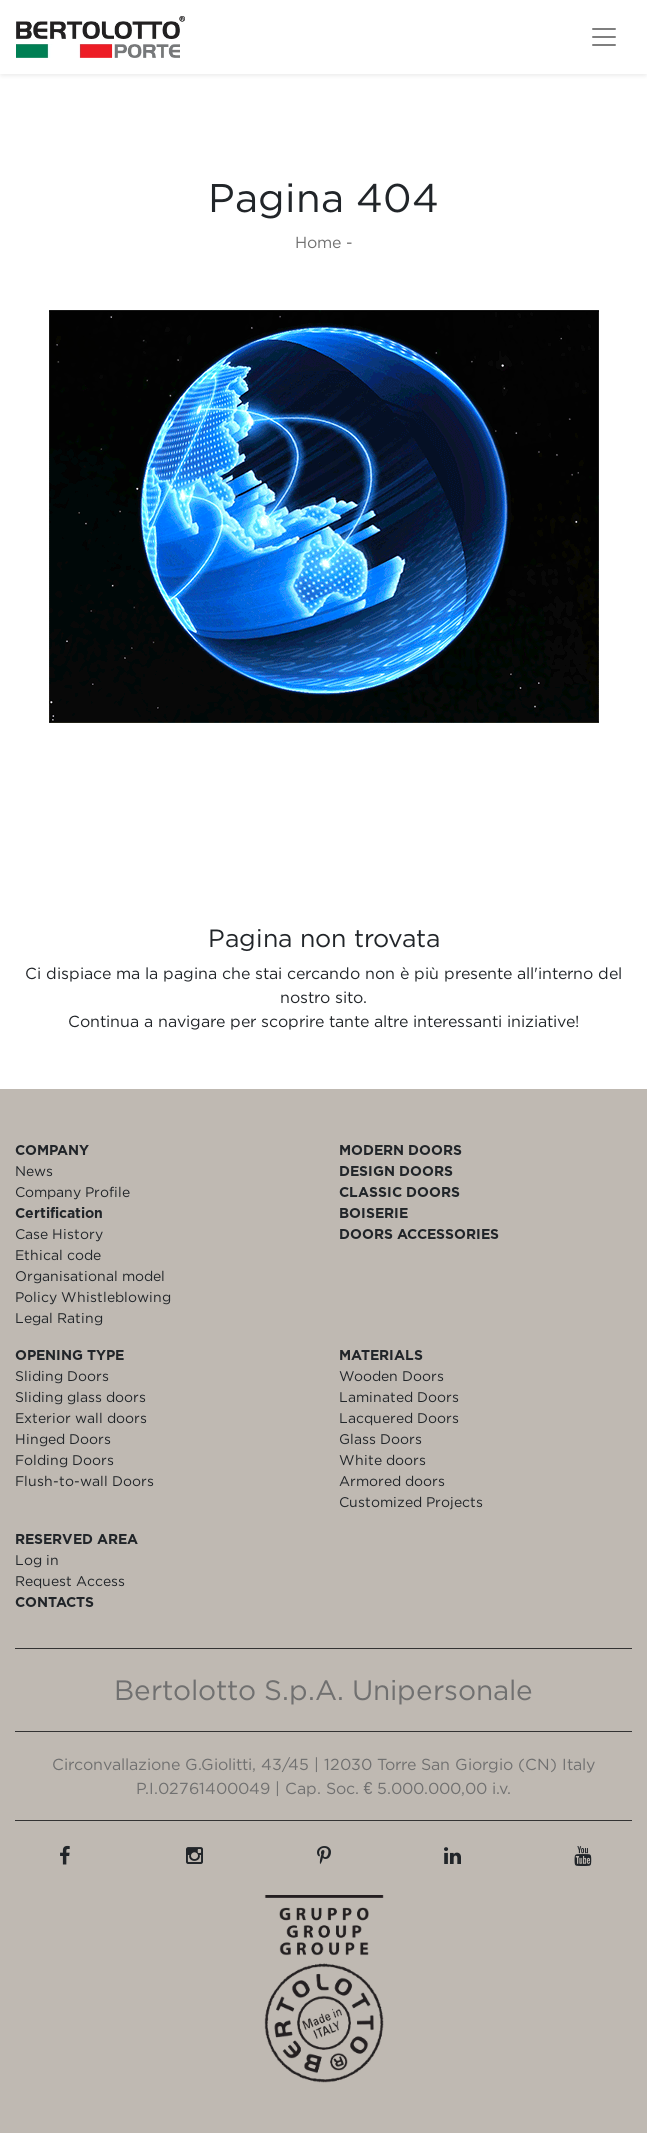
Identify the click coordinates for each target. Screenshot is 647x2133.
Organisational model (90, 1275)
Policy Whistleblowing (93, 1296)
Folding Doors (64, 1459)
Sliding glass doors (80, 1396)
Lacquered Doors (399, 1417)
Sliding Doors (62, 1375)
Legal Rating (59, 1317)
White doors (382, 1459)
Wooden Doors (391, 1375)
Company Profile (72, 1191)
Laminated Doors (399, 1396)
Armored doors (392, 1480)
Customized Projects (411, 1501)
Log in (37, 1559)
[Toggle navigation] (604, 37)
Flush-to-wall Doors (84, 1480)
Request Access (70, 1580)
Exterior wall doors (81, 1417)
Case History (59, 1233)
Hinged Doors (63, 1438)
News (34, 1170)
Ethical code (58, 1254)
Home (318, 242)
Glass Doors (380, 1438)
